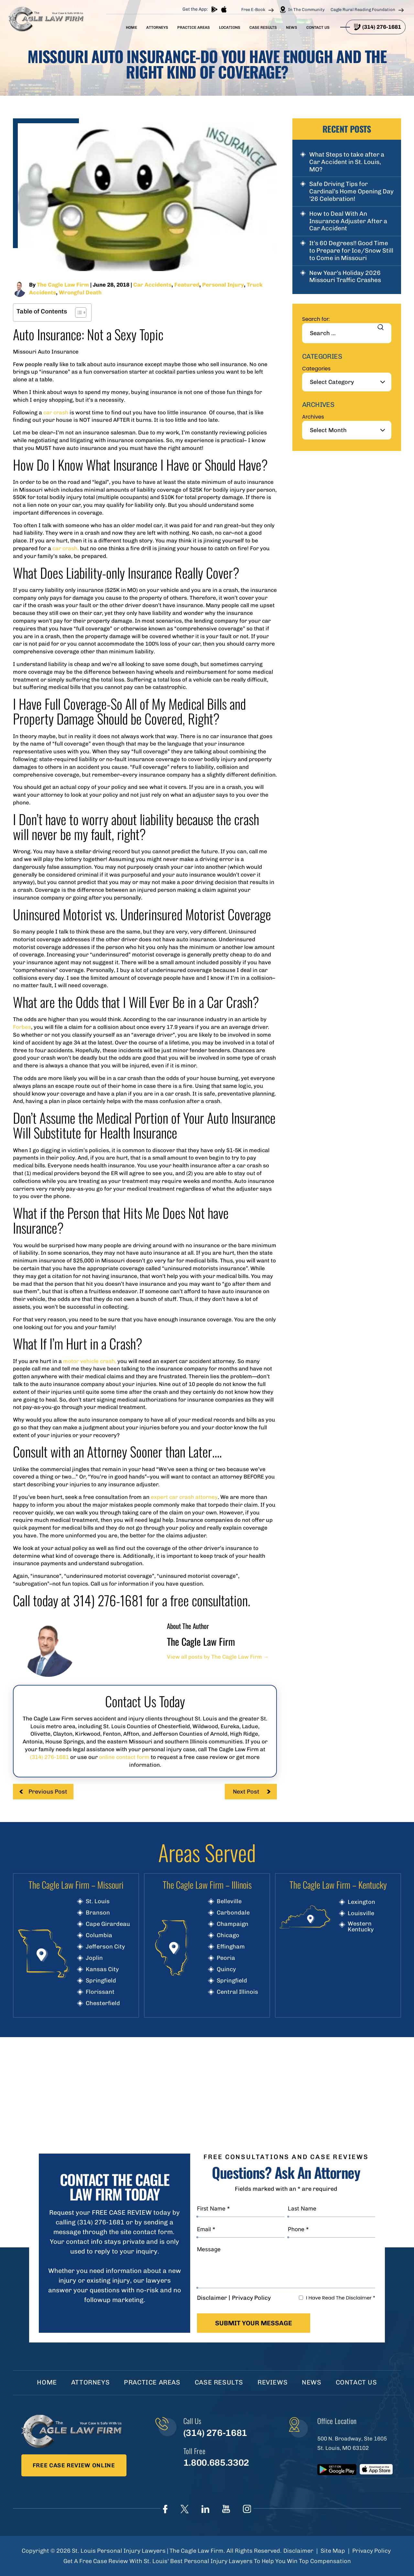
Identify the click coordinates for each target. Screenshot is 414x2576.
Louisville (361, 1913)
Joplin (94, 1958)
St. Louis (98, 1901)
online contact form (124, 1757)
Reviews (272, 2382)
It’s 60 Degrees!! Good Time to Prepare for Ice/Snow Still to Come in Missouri (351, 250)
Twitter (184, 2509)
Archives (313, 416)
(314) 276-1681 (381, 27)
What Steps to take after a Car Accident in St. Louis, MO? (346, 162)
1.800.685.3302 (216, 2462)
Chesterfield (103, 2003)
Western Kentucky (361, 1926)
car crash (56, 412)
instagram (247, 2509)
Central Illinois (237, 1992)
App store (224, 9)
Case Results (263, 27)
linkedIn (205, 2509)
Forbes (22, 1027)
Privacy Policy (251, 2297)
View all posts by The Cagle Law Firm (218, 1657)
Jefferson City (105, 1946)
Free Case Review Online (74, 2465)
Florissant (100, 1992)
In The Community (306, 9)
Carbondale (233, 1913)
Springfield (101, 1980)
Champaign (232, 1924)
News (291, 27)
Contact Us (318, 27)
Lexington (361, 1902)
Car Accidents (152, 284)
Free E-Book (253, 9)
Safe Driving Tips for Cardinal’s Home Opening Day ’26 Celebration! (351, 191)
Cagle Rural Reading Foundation (363, 9)
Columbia (99, 1935)
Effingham (231, 1946)
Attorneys (157, 27)
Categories (316, 368)
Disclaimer (212, 2298)
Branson (98, 1913)
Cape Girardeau (108, 1924)
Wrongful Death (80, 292)
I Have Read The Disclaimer (340, 2297)
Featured (186, 284)
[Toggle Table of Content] (77, 312)
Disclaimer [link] (298, 2550)
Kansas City (102, 1969)
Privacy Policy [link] (371, 2550)
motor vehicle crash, (89, 1361)
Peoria (226, 1958)
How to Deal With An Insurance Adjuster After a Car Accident (348, 221)
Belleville (229, 1901)
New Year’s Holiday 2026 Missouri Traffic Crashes (345, 276)
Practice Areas (193, 27)
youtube (226, 2509)
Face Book (165, 2509)
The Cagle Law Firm (63, 284)
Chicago (228, 1935)
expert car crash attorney (184, 1497)
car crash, (65, 548)
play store (214, 9)
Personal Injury (223, 284)
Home (131, 27)
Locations (229, 27)
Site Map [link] (333, 2550)
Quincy (226, 1969)
